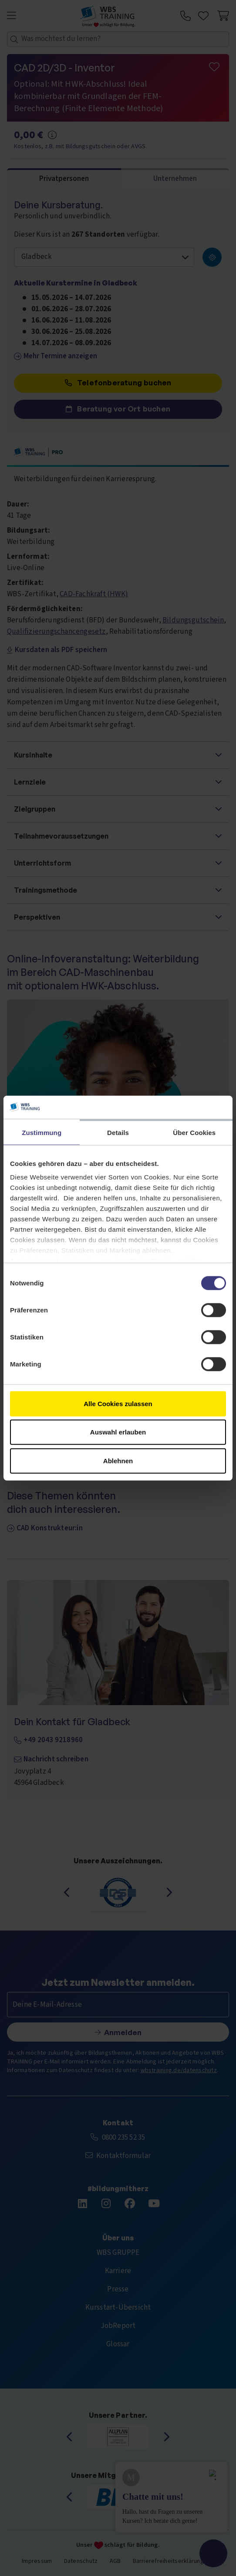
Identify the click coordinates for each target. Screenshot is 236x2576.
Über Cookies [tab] (194, 1132)
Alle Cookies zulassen (118, 1403)
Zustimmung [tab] (41, 1132)
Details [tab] (118, 1132)
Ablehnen (118, 1460)
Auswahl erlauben (118, 1432)
